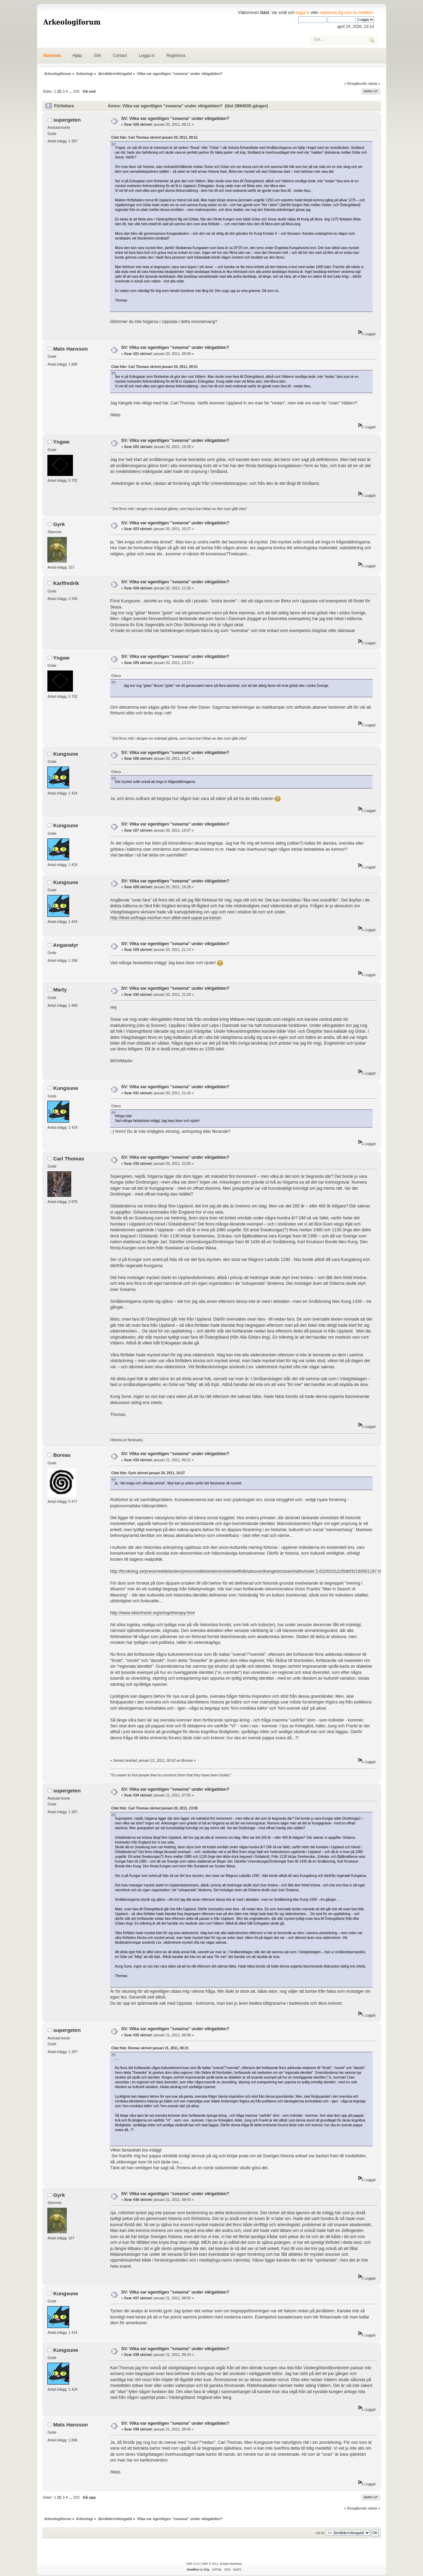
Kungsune (65, 754)
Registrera (175, 55)
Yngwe (61, 442)
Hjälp (77, 55)
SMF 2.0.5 (193, 2563)
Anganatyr (65, 945)
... (71, 91)
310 (76, 91)
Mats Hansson (70, 349)
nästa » (373, 83)
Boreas (62, 1455)
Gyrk (59, 524)
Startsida (52, 55)
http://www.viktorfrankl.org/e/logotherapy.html (152, 1612)
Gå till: (320, 2533)
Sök (97, 55)
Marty (60, 989)
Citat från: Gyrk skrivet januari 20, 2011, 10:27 (148, 1473)
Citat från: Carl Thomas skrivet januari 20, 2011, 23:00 (154, 1808)
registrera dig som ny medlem (346, 12)
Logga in (146, 55)
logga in (303, 12)
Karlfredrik (66, 583)
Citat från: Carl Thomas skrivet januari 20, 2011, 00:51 (154, 137)
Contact (120, 55)
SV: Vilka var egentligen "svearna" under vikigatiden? (175, 118)
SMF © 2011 (210, 2563)
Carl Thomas (68, 1158)
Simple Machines (231, 2563)
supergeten (67, 120)
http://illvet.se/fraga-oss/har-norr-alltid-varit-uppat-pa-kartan (165, 917)
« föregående (355, 83)
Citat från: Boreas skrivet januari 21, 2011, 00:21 (149, 2048)
